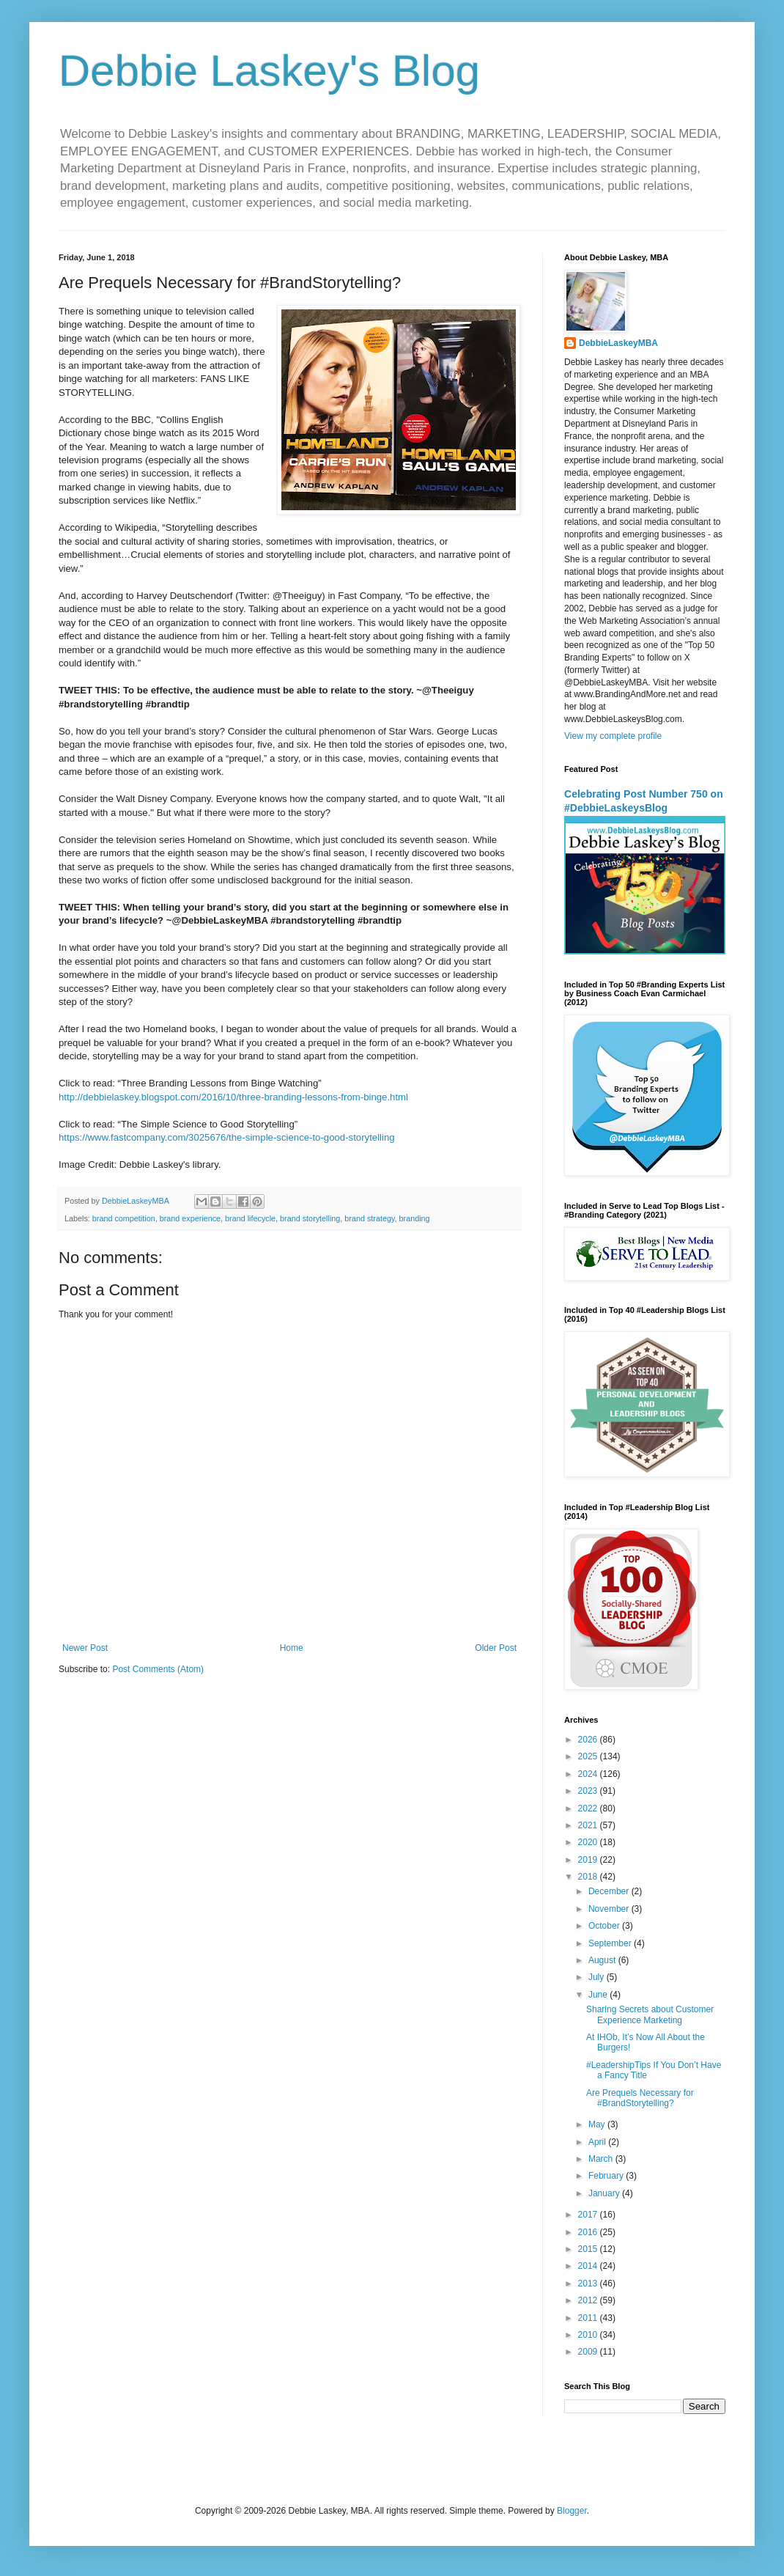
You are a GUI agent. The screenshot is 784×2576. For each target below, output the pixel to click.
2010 (589, 2335)
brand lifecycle (250, 1218)
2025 (589, 1756)
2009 (589, 2352)
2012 (589, 2300)
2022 (589, 1808)
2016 (589, 2232)
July (597, 1977)
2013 (589, 2283)
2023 (589, 1791)
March (601, 2159)
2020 (589, 1842)
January (605, 2193)
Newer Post (85, 1648)
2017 (589, 2214)
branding (414, 1218)
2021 (589, 1825)
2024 (589, 1774)
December (610, 1891)
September (611, 1943)
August (603, 1960)
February (607, 2176)
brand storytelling (310, 1218)
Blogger (572, 2511)
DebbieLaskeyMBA (618, 343)
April (598, 2142)
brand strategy (369, 1218)
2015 (589, 2249)
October (605, 1926)
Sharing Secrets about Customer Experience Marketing (650, 2014)
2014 (589, 2266)
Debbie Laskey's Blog (269, 70)
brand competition (123, 1218)
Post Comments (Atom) (158, 1669)
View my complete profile (613, 736)
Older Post (496, 1648)
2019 (589, 1860)
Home (291, 1648)
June (599, 1995)
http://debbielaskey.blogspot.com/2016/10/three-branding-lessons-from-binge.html (233, 1097)
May (597, 2124)
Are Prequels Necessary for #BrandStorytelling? (640, 2098)
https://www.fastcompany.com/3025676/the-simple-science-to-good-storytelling (227, 1137)
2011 (589, 2318)
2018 (589, 1877)
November (610, 1909)
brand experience (190, 1218)
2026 (589, 1739)
